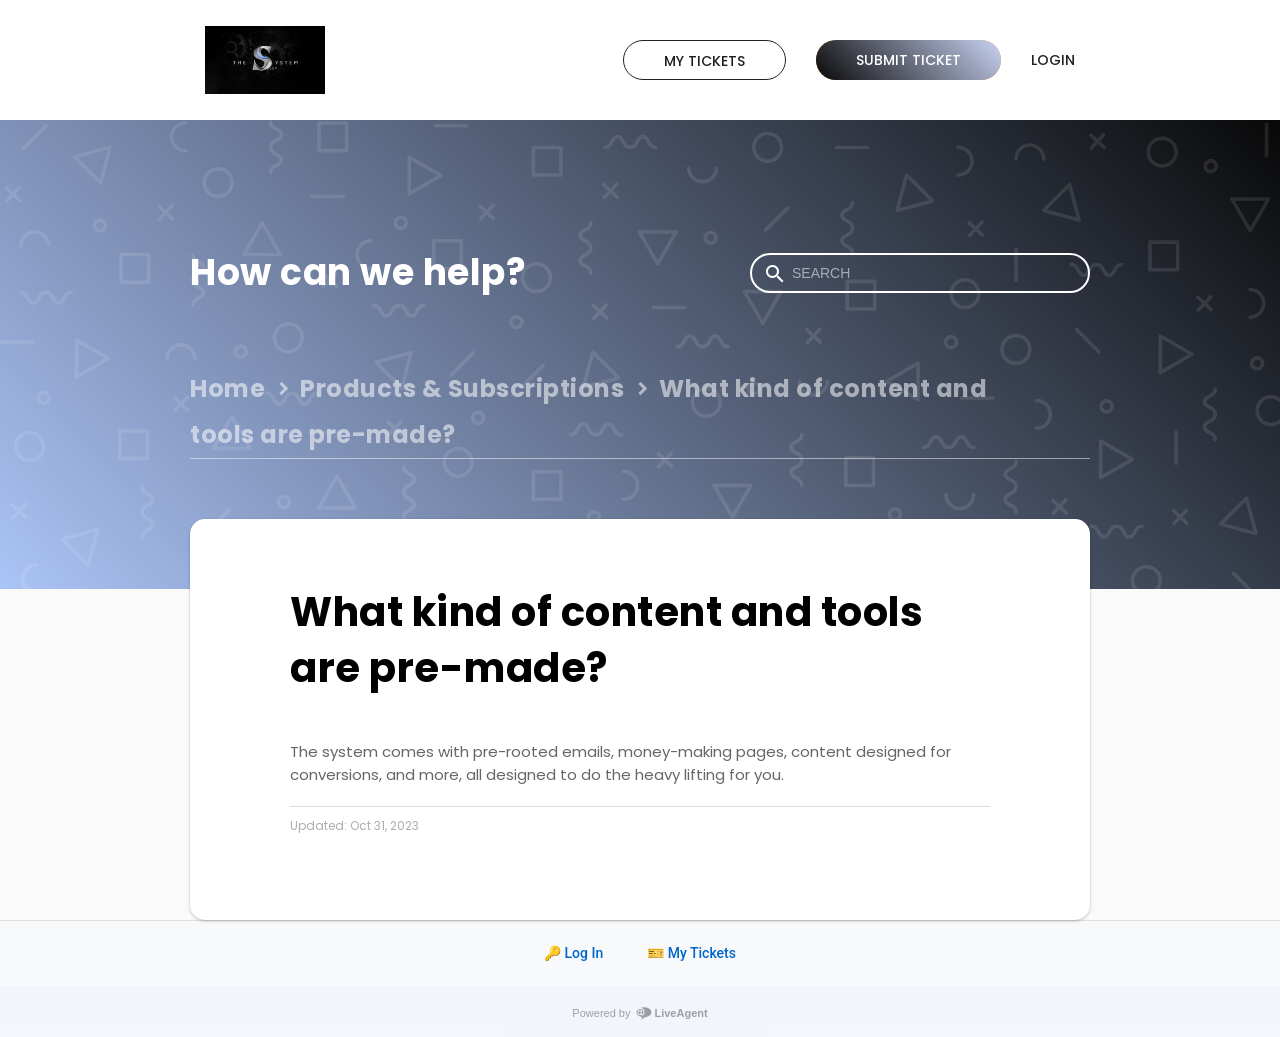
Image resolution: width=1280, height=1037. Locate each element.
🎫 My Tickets (691, 953)
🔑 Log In (573, 953)
